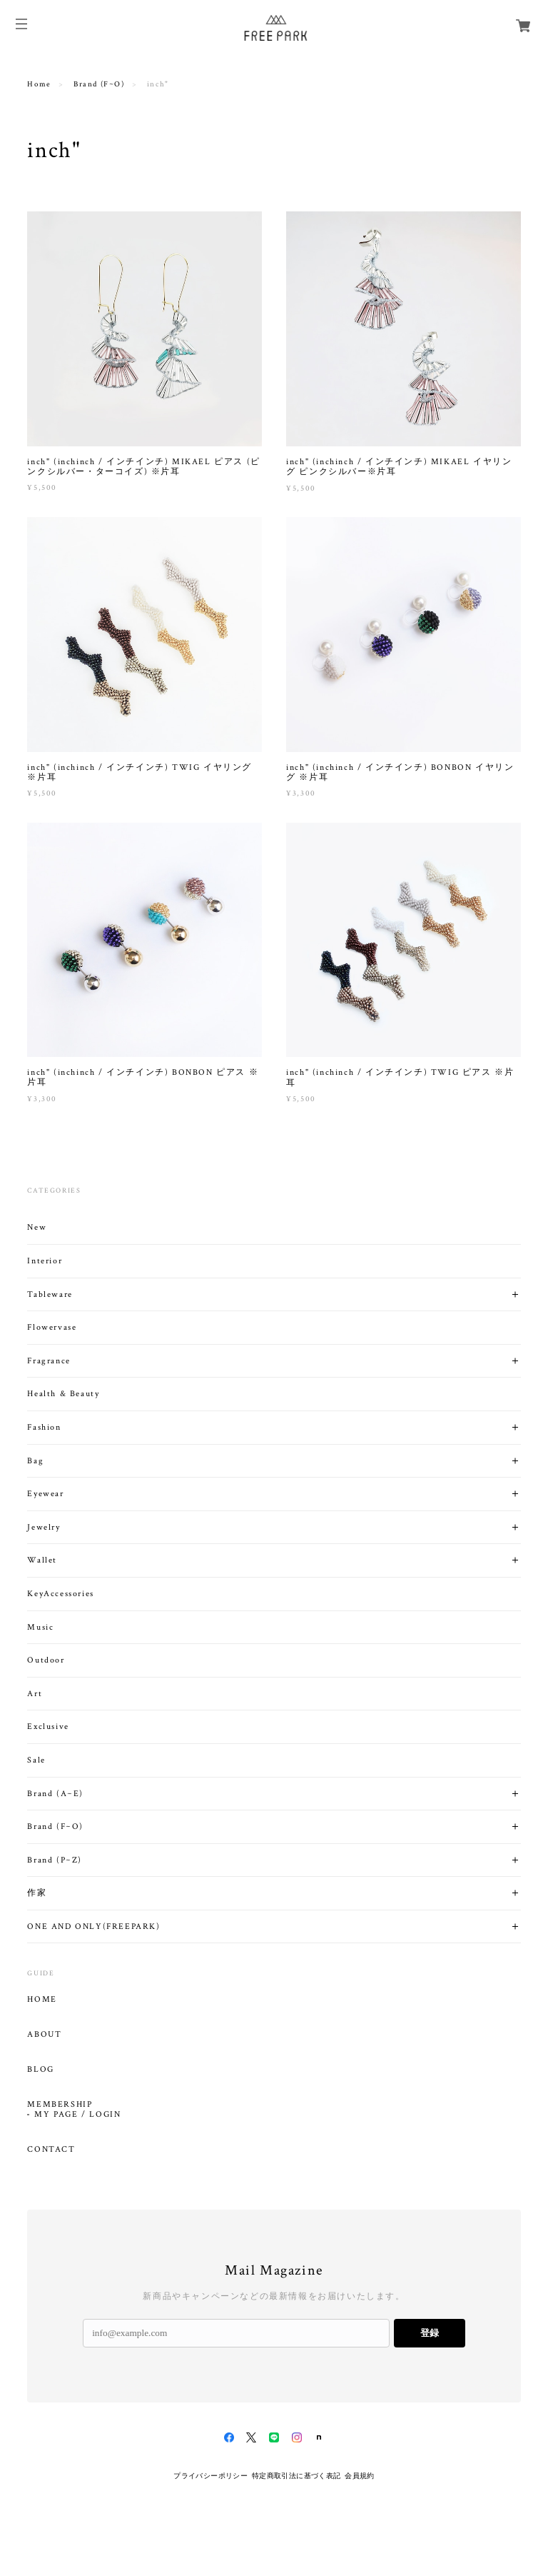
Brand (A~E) (55, 1793)
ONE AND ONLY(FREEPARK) (93, 1926)
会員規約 (360, 2476)
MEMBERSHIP (59, 2105)
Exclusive (47, 1726)
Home (39, 84)
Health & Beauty (63, 1393)
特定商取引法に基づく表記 (296, 2476)
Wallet (42, 1560)
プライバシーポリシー (210, 2476)
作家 (36, 1893)
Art (34, 1693)
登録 (429, 2332)
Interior (44, 1261)
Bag (35, 1460)
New (36, 1227)
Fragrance (48, 1360)
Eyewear (45, 1493)
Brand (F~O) (99, 84)
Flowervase (51, 1327)
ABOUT (44, 2035)
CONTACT (51, 2150)
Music (40, 1627)
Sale (36, 1760)
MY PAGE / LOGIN (77, 2115)
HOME (41, 2000)
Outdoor (45, 1660)
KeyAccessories (60, 1593)
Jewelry (43, 1527)
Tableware (49, 1294)
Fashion (44, 1427)
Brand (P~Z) (54, 1860)
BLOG (40, 2070)
